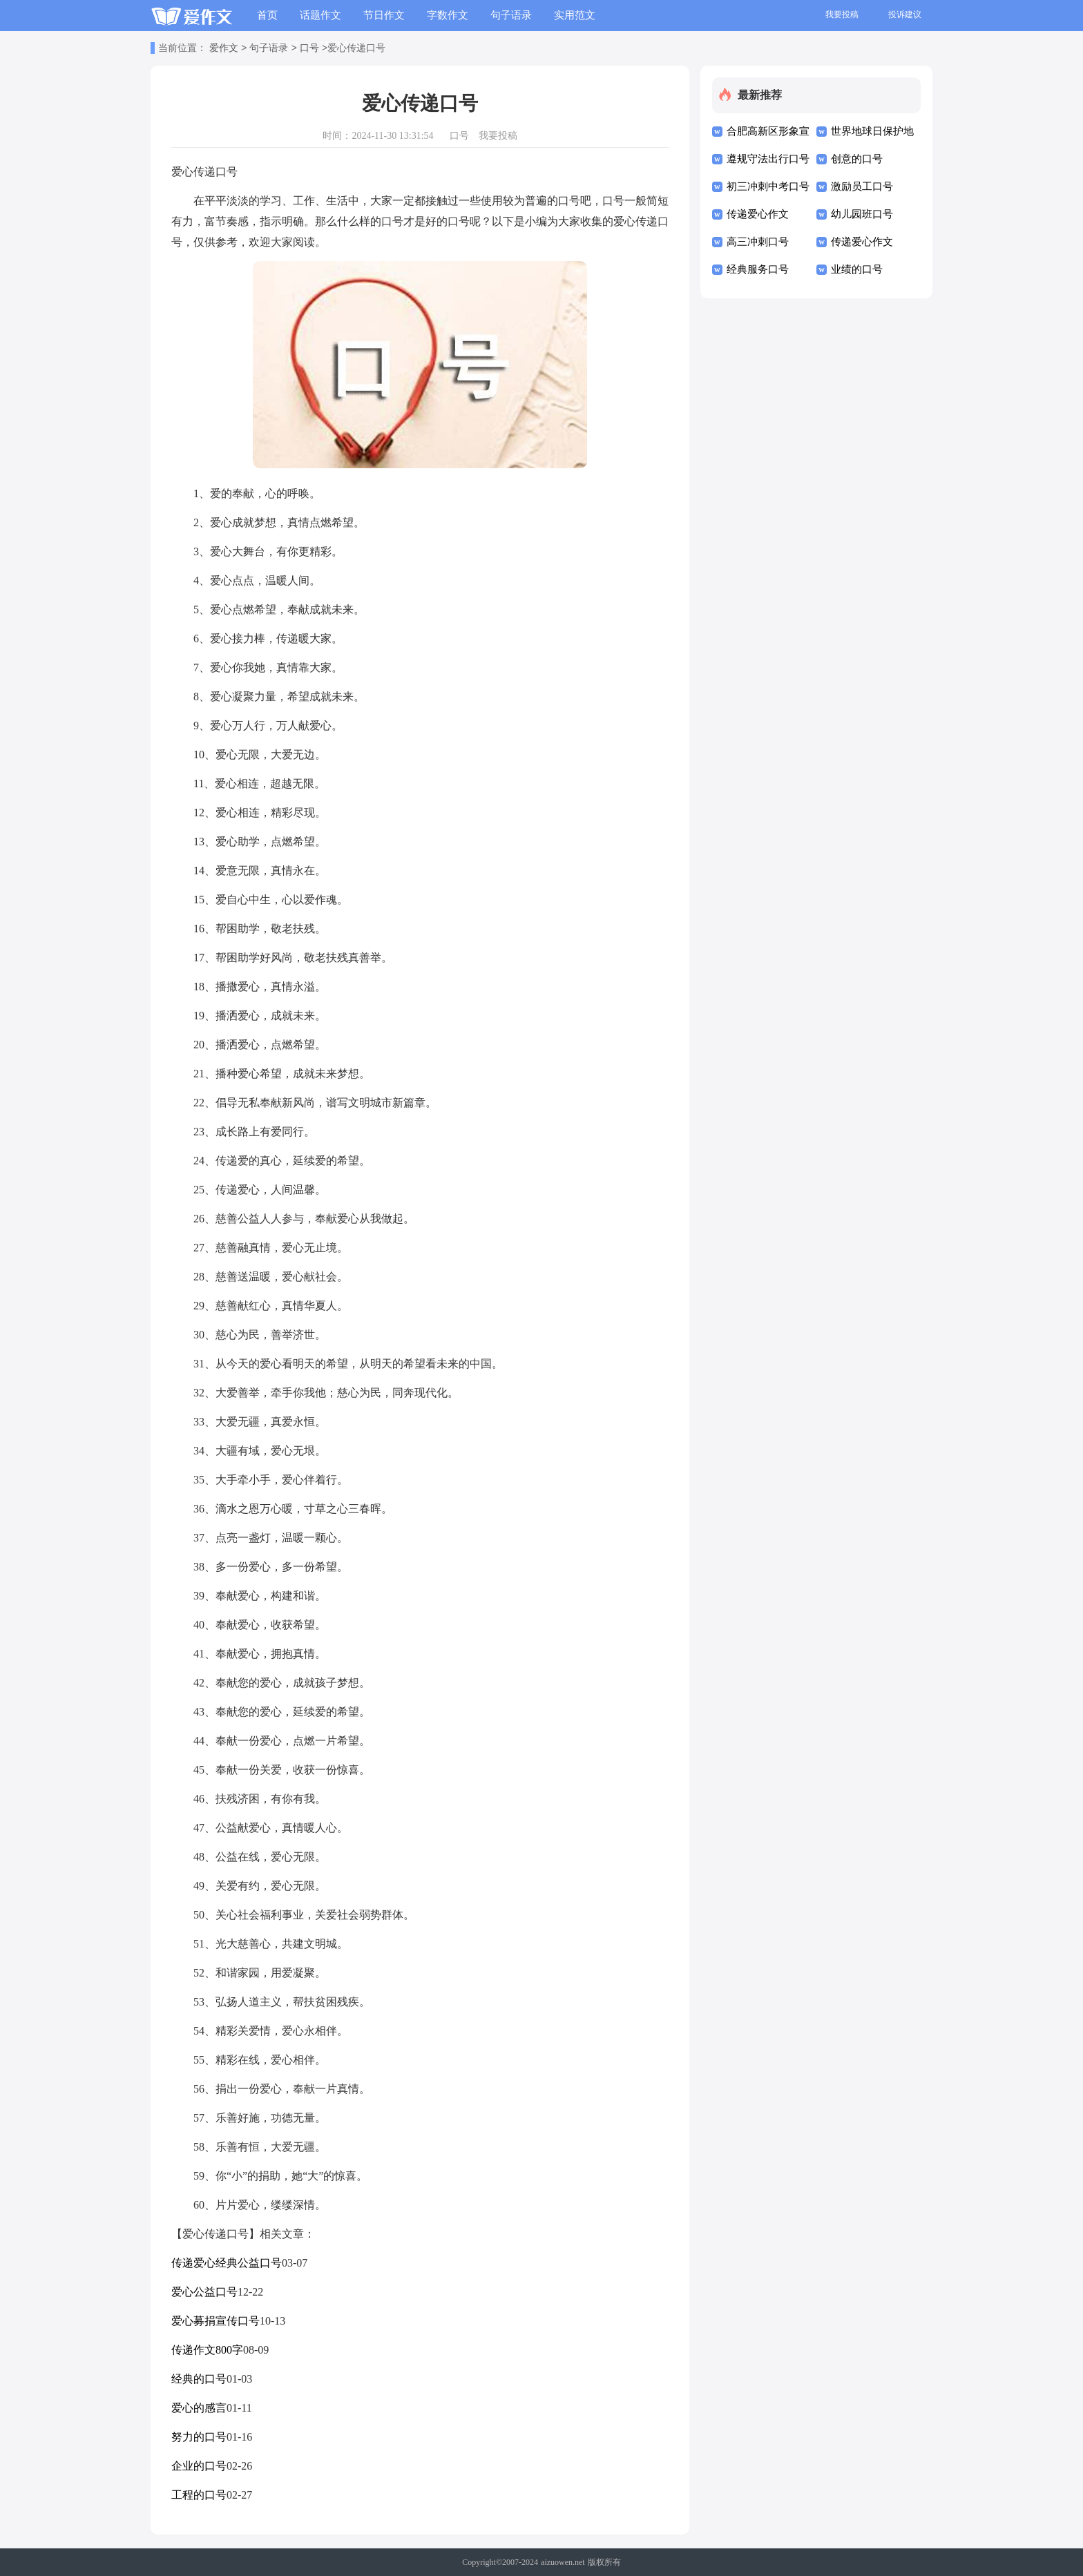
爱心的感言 (199, 2408)
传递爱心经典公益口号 (226, 2263)
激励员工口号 (862, 186)
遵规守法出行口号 (768, 158)
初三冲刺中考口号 (768, 186)
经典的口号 (199, 2379)
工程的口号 (199, 2495)
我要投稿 (842, 14)
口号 (309, 49)
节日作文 (384, 15)
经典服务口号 (758, 269)
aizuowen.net (563, 2562)
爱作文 (223, 49)
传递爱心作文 (758, 214)
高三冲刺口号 (758, 241)
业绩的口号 (857, 269)
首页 (267, 15)
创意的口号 (857, 158)
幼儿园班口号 (862, 214)
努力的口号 (199, 2437)
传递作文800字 (207, 2350)
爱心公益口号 (204, 2292)
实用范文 (574, 15)
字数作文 (447, 15)
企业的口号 (199, 2466)
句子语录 (511, 15)
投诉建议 (904, 14)
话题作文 (320, 15)
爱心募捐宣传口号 (215, 2321)
